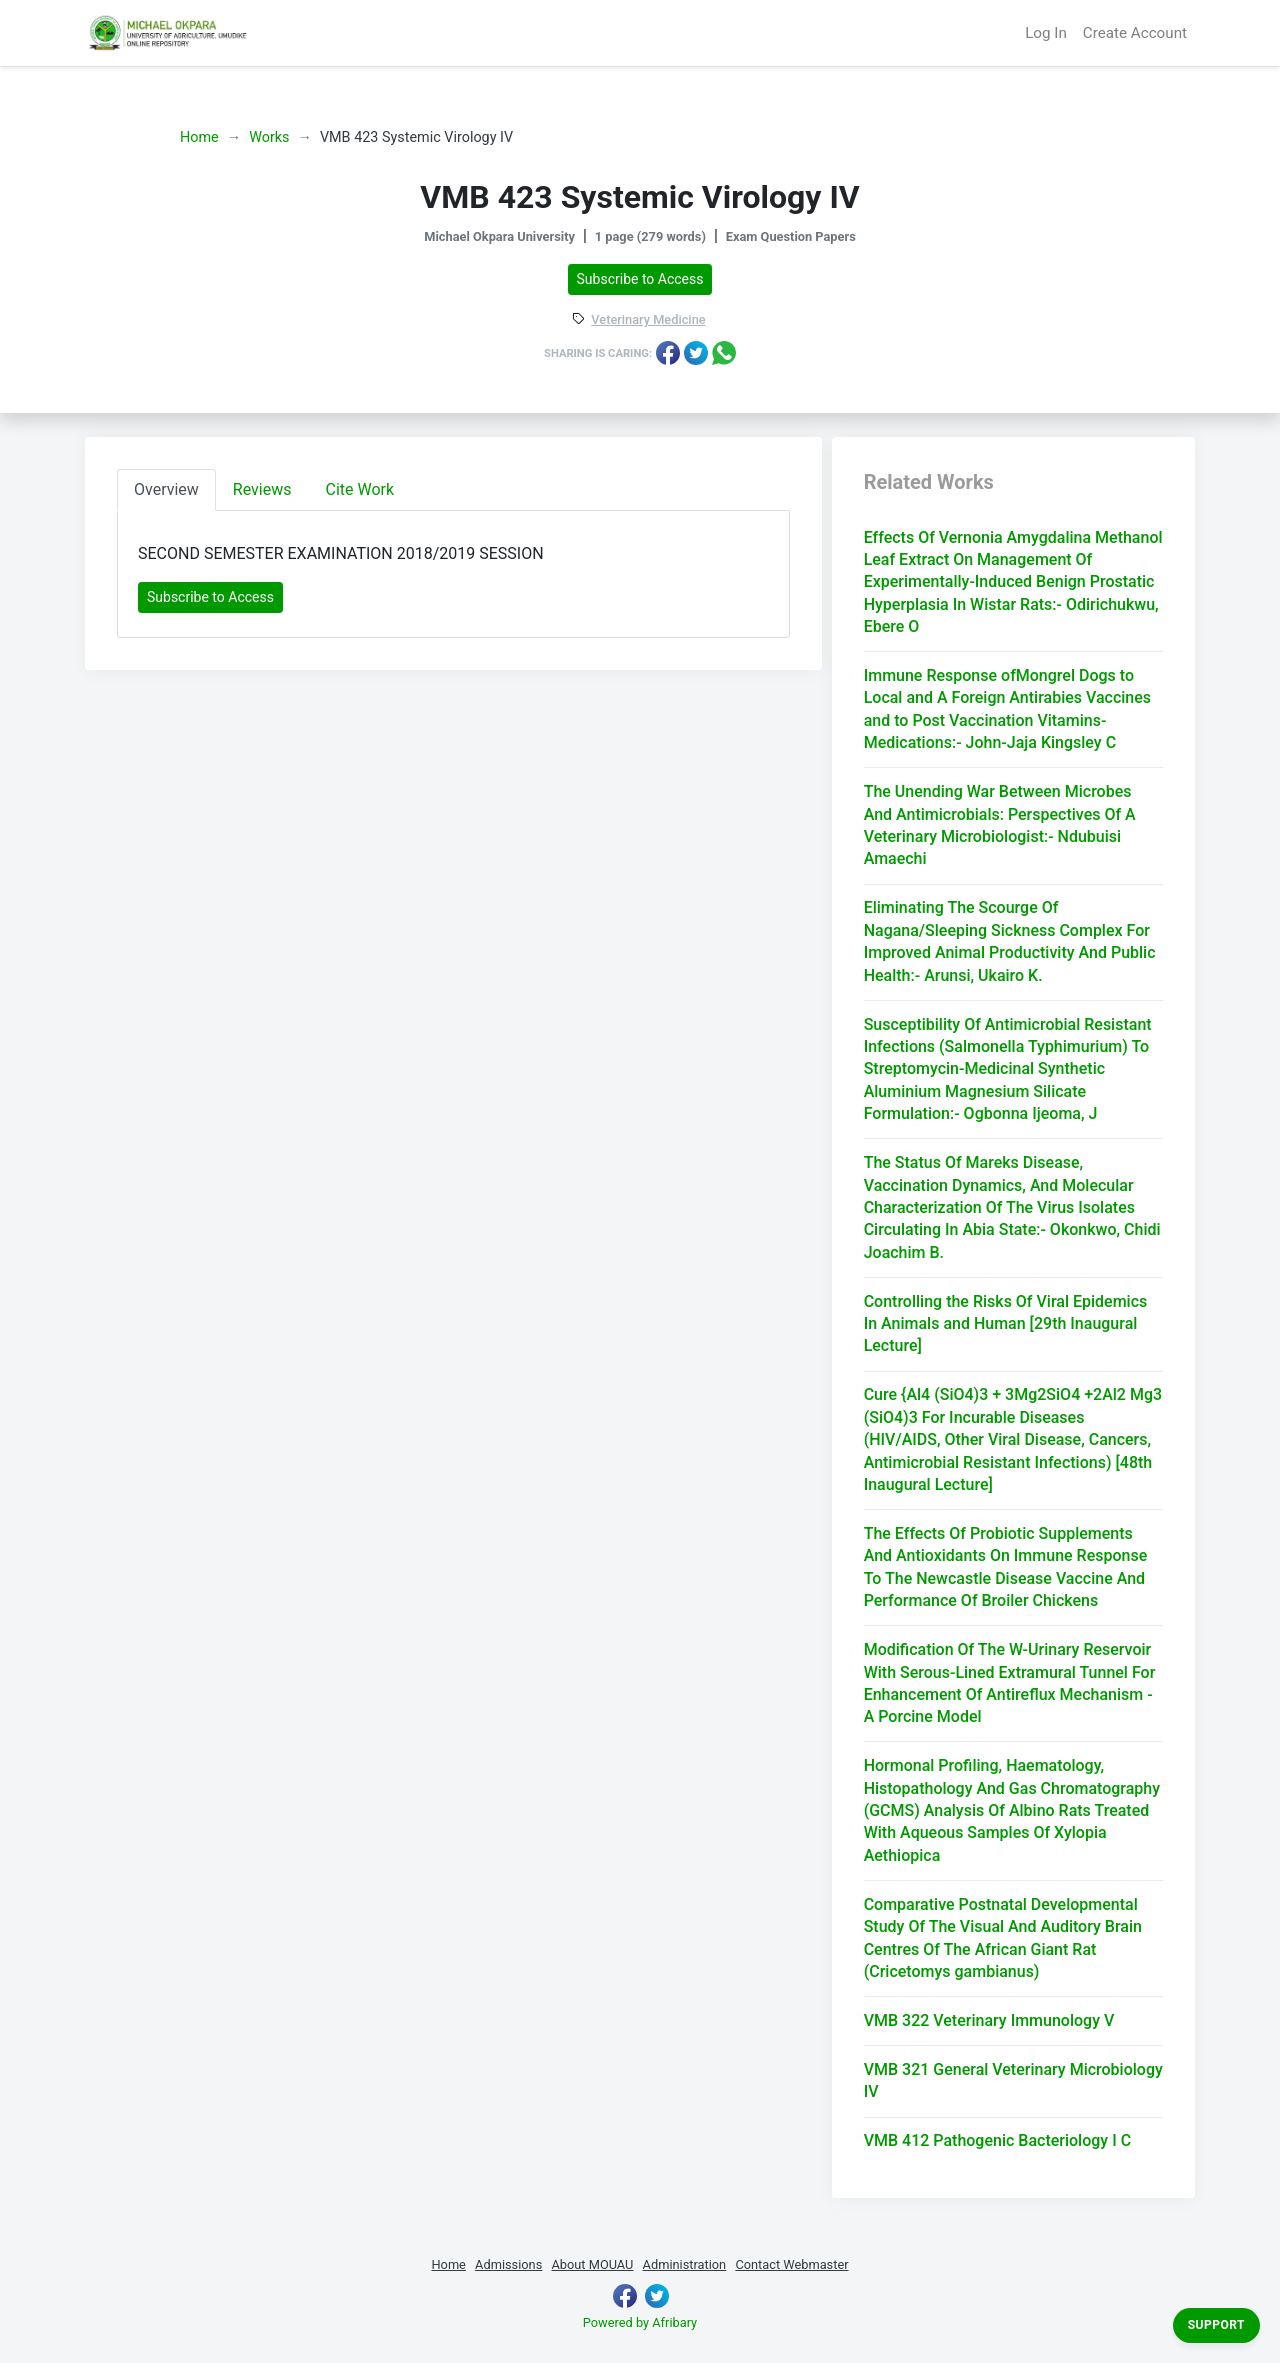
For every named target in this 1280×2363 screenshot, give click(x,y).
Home (199, 137)
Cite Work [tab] (360, 489)
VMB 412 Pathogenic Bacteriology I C (997, 2140)
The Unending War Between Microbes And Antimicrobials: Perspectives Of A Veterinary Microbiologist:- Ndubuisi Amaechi (1000, 825)
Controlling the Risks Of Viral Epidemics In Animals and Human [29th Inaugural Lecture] (1006, 1324)
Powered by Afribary (640, 2322)
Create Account (1135, 33)
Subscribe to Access (640, 279)
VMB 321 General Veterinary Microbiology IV (1013, 2080)
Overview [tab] (166, 489)
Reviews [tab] (262, 489)
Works (269, 137)
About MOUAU (592, 2264)
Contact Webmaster (791, 2264)
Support (1216, 2325)
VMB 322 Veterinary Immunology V (989, 2020)
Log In (1046, 33)
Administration (685, 2264)
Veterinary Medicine (648, 320)
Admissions (508, 2264)
